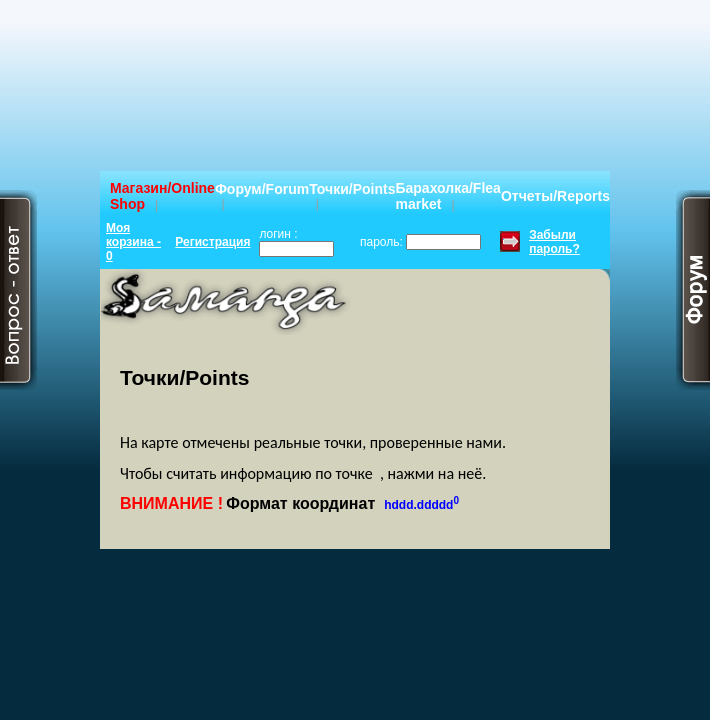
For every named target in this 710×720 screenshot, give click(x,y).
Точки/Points (352, 189)
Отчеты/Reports (555, 196)
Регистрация (212, 242)
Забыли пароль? (554, 242)
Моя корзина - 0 (133, 242)
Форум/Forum (262, 189)
